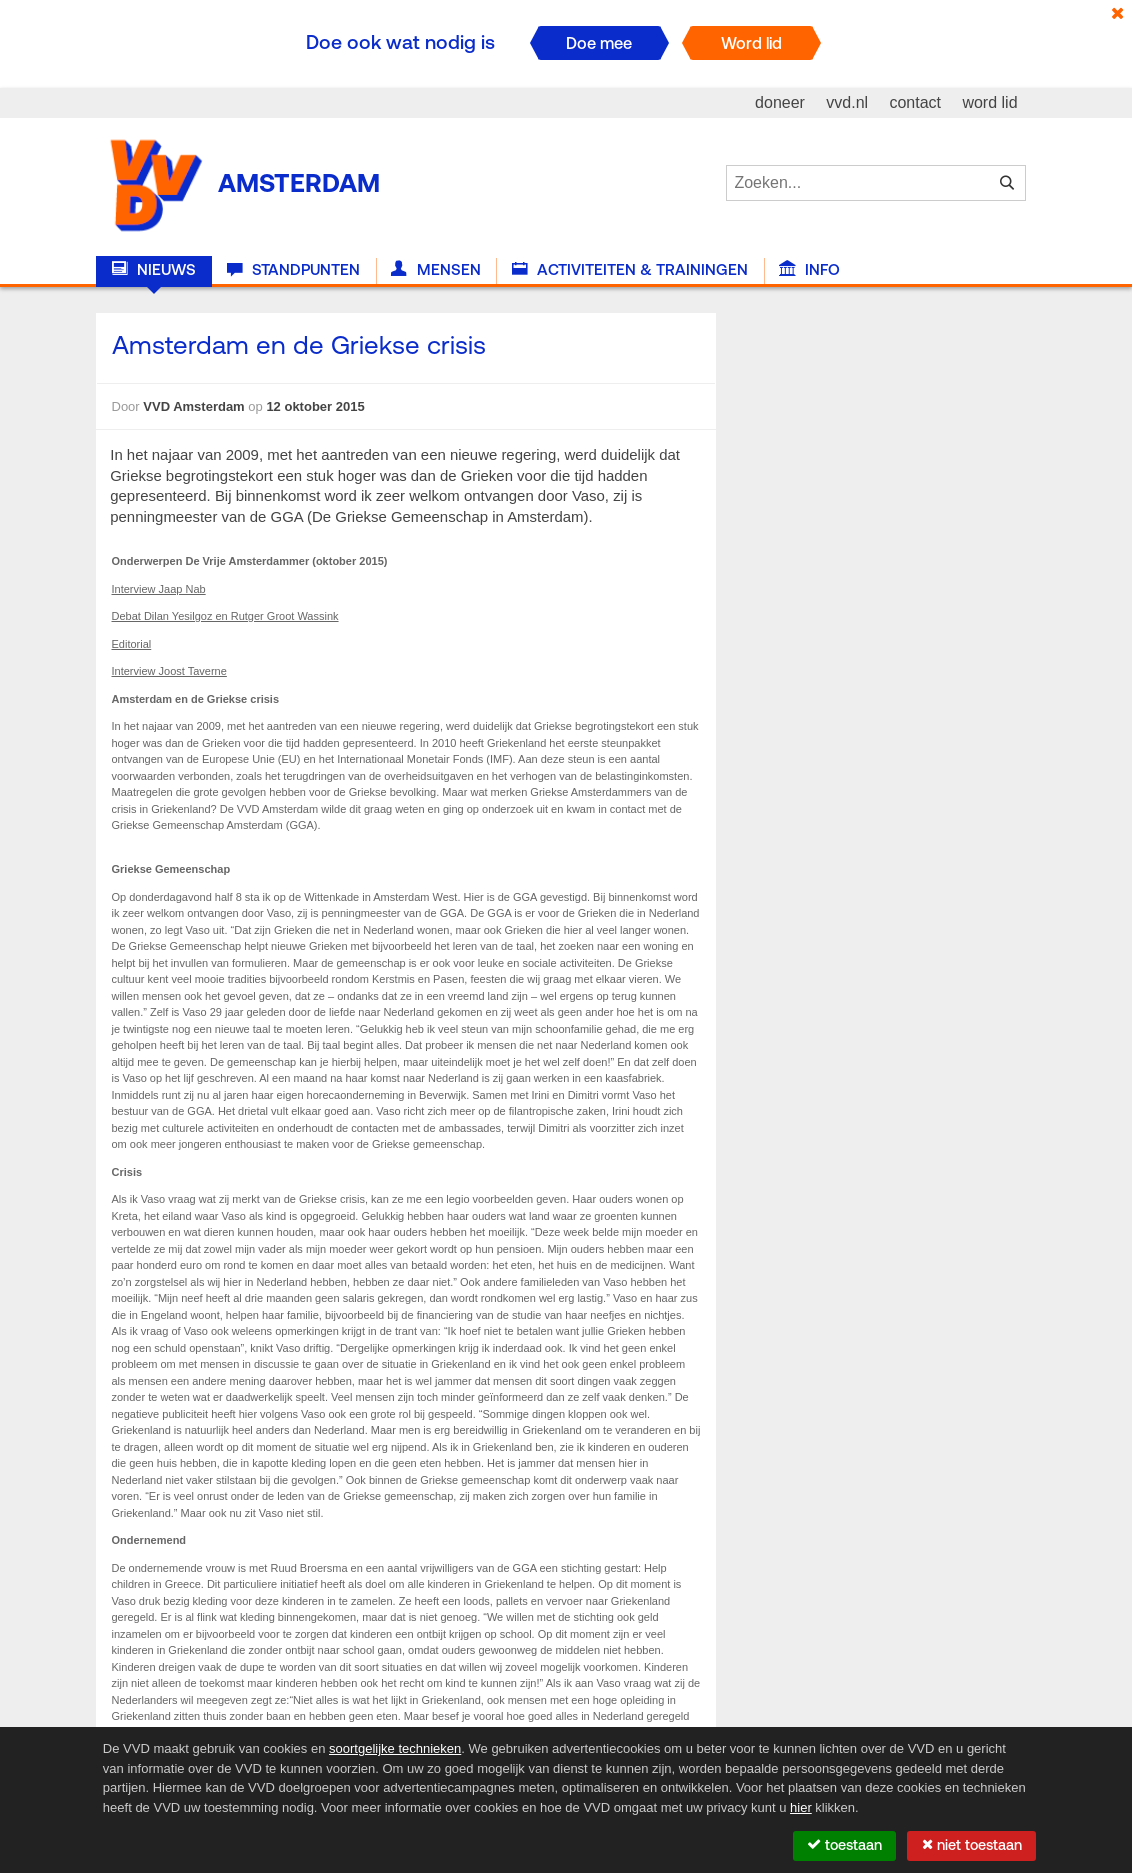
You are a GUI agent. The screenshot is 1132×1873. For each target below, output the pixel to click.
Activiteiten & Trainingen (630, 270)
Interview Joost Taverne (169, 671)
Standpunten (293, 270)
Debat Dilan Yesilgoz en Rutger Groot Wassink (225, 616)
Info (809, 270)
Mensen (435, 270)
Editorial (132, 644)
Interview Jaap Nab (159, 589)
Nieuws (154, 270)
